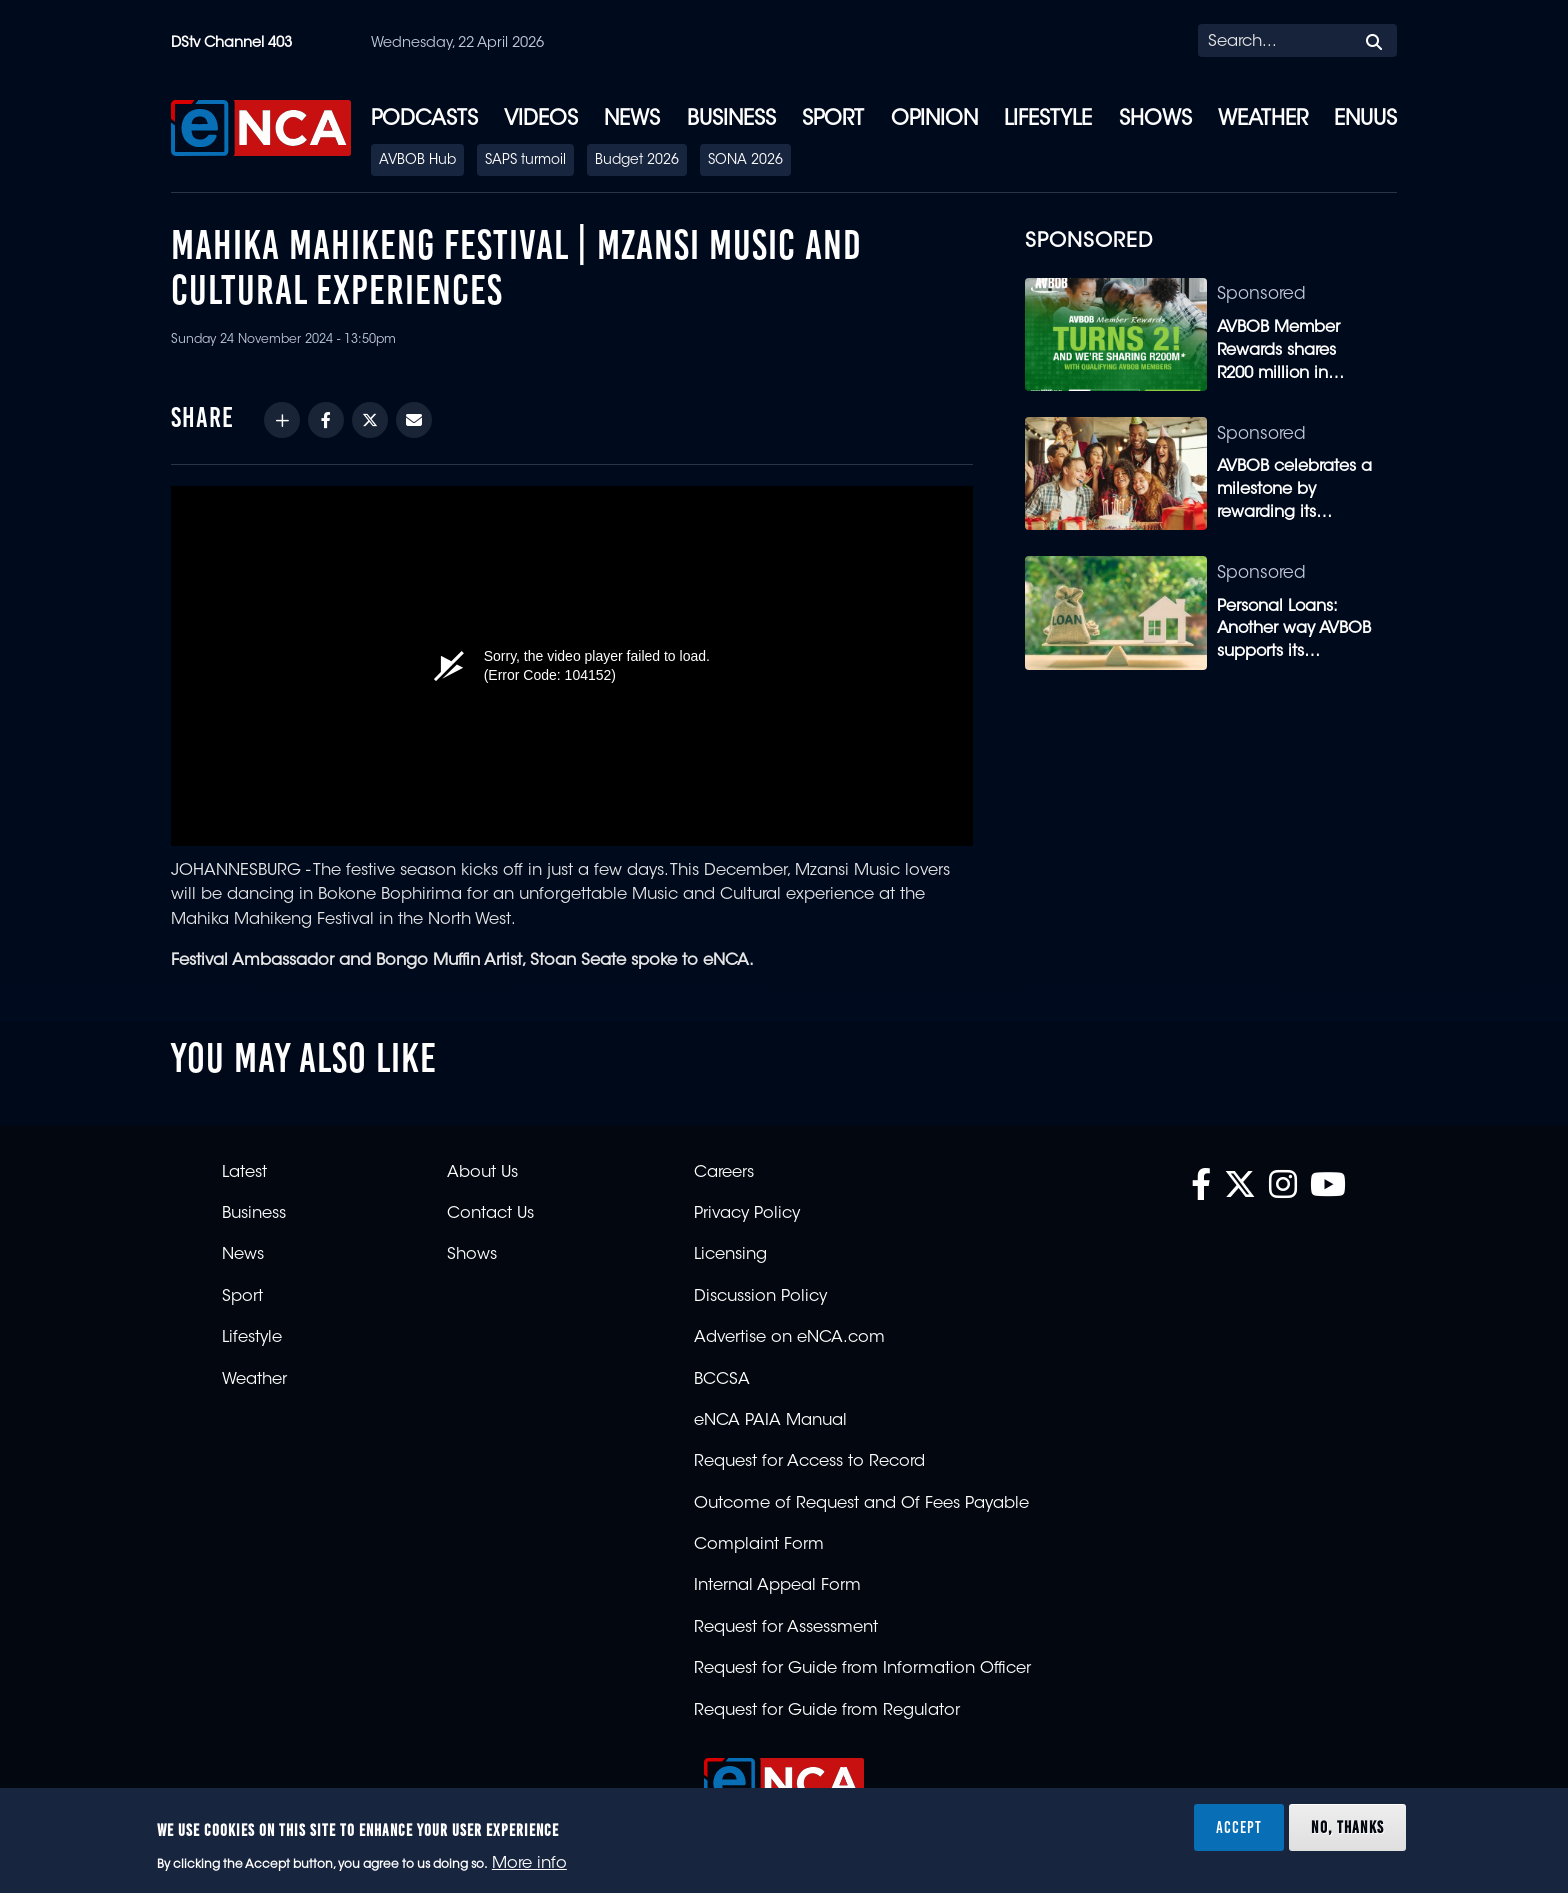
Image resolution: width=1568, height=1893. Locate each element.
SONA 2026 (745, 161)
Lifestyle (1048, 120)
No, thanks (1347, 1827)
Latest (244, 1173)
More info (529, 1864)
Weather (1263, 120)
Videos (541, 120)
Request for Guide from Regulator (827, 1711)
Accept (1239, 1827)
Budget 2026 (637, 161)
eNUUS (1365, 120)
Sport (833, 120)
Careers (724, 1173)
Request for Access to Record (809, 1462)
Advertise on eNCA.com (789, 1338)
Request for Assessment (786, 1628)
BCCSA (722, 1380)
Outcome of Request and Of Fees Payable (861, 1504)
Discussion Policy (760, 1297)
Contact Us (490, 1214)
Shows (1155, 120)
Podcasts (424, 120)
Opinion (934, 120)
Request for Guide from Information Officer (862, 1669)
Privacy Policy (747, 1214)
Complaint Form (759, 1545)
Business (731, 120)
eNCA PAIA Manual (770, 1421)
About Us (482, 1173)
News (632, 120)
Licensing (730, 1255)
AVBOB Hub (417, 161)
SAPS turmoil (525, 161)
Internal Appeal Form (777, 1586)
